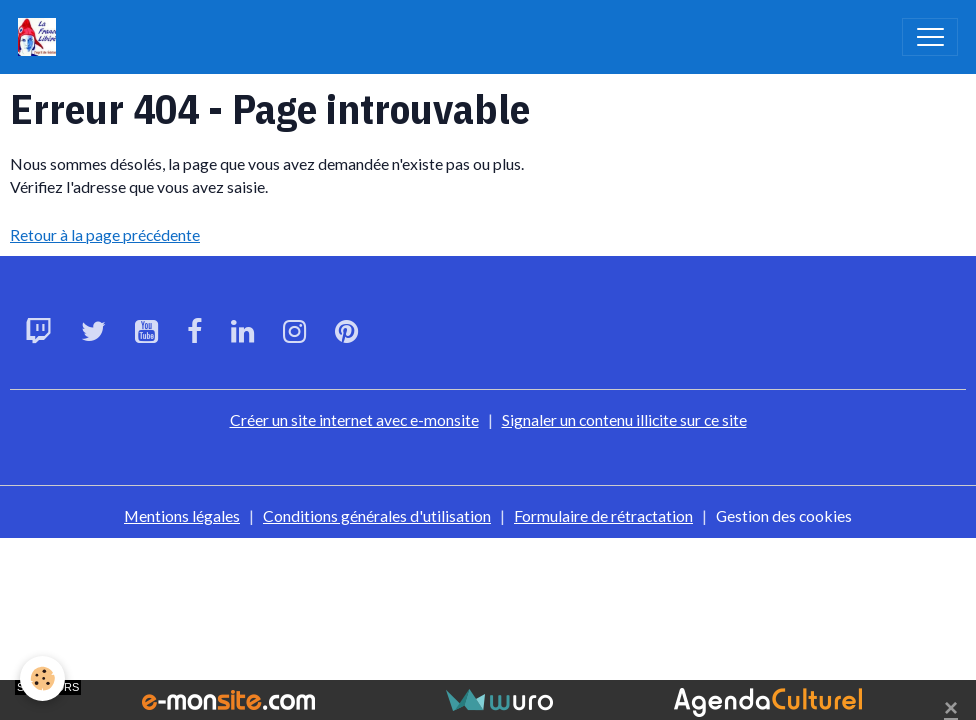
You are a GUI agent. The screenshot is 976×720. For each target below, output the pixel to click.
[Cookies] (42, 678)
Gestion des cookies (784, 515)
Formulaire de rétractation (603, 515)
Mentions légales (182, 515)
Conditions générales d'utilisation (377, 515)
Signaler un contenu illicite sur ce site (624, 419)
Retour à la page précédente (105, 234)
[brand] (41, 37)
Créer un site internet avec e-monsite (354, 419)
